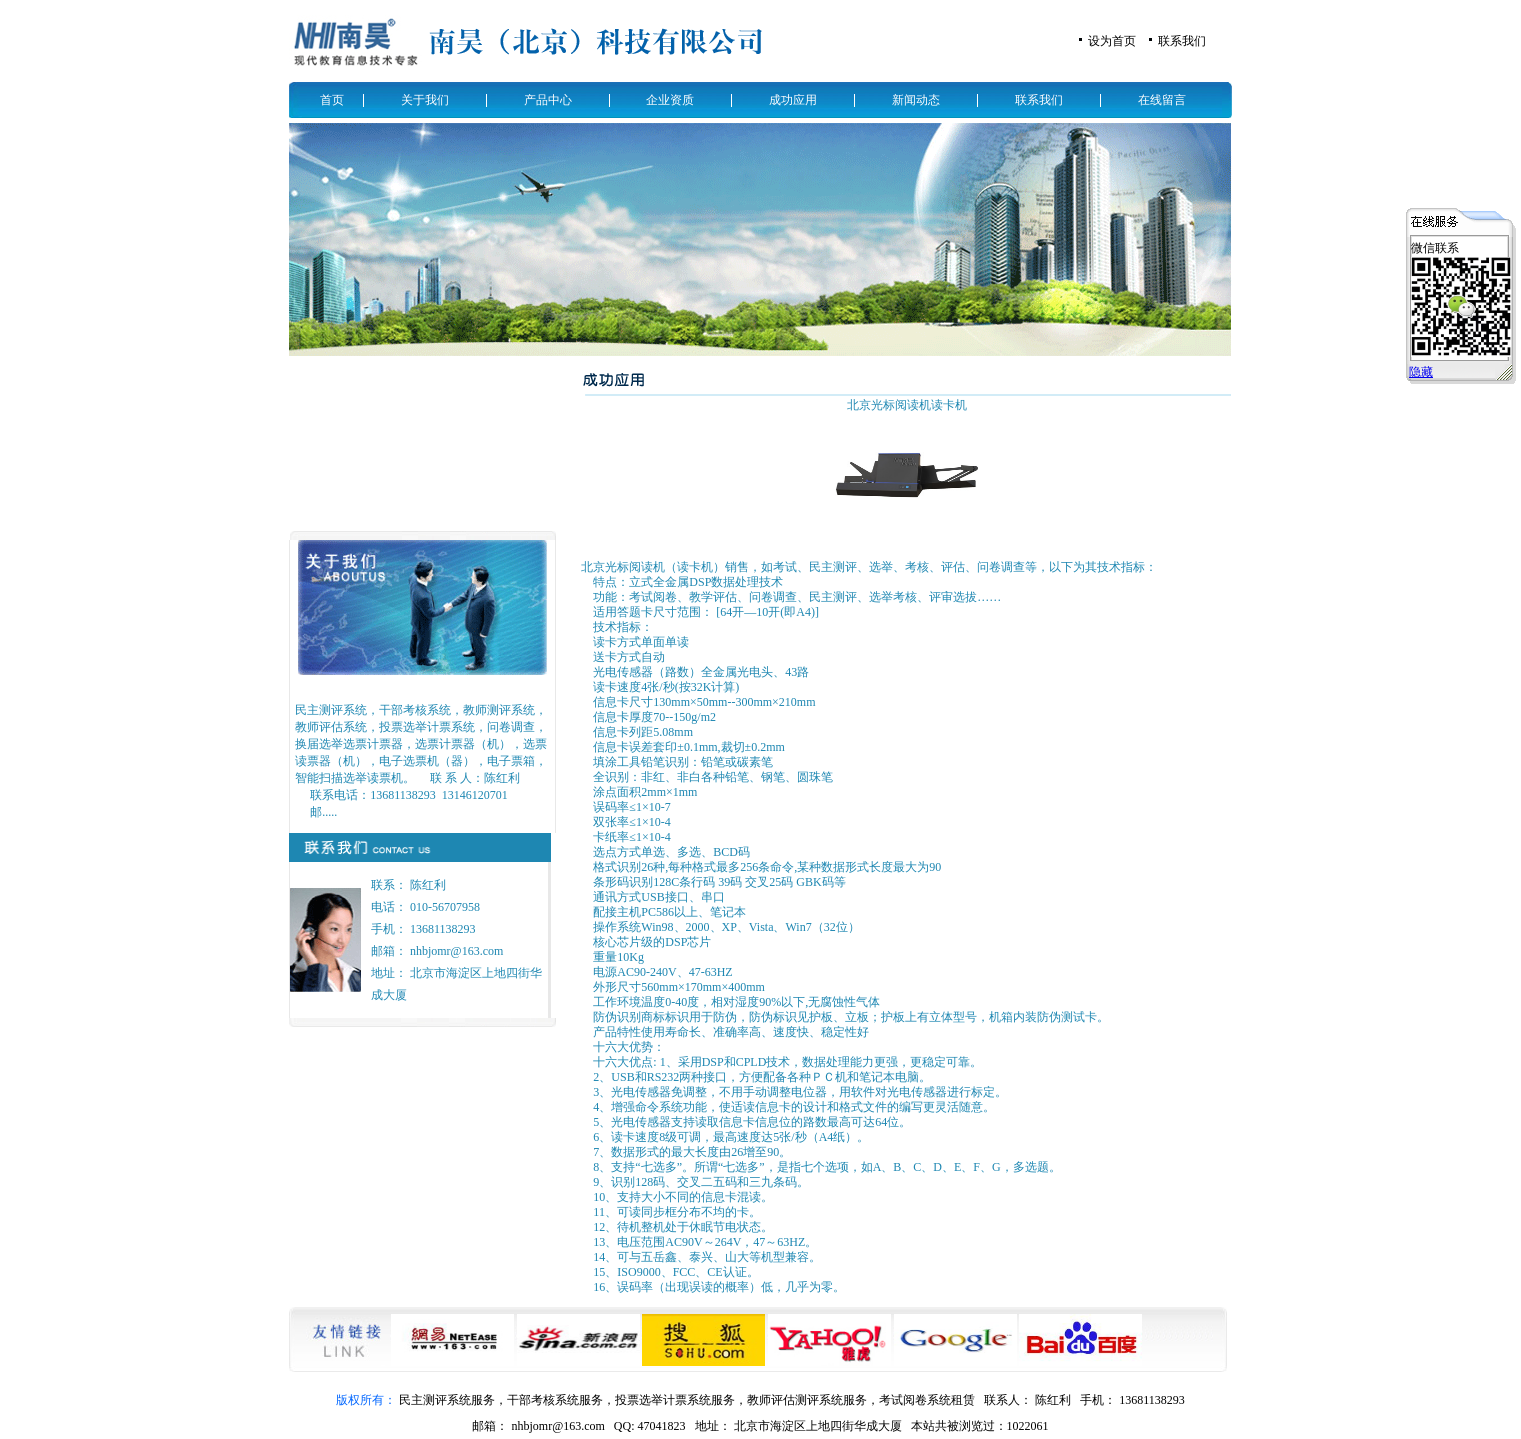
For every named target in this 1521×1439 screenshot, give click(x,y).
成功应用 (793, 100)
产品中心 (548, 100)
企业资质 (670, 100)
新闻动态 (916, 100)
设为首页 (1112, 41)
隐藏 (1421, 372)
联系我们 (1182, 41)
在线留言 (1162, 100)
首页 (332, 100)
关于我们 (425, 100)
